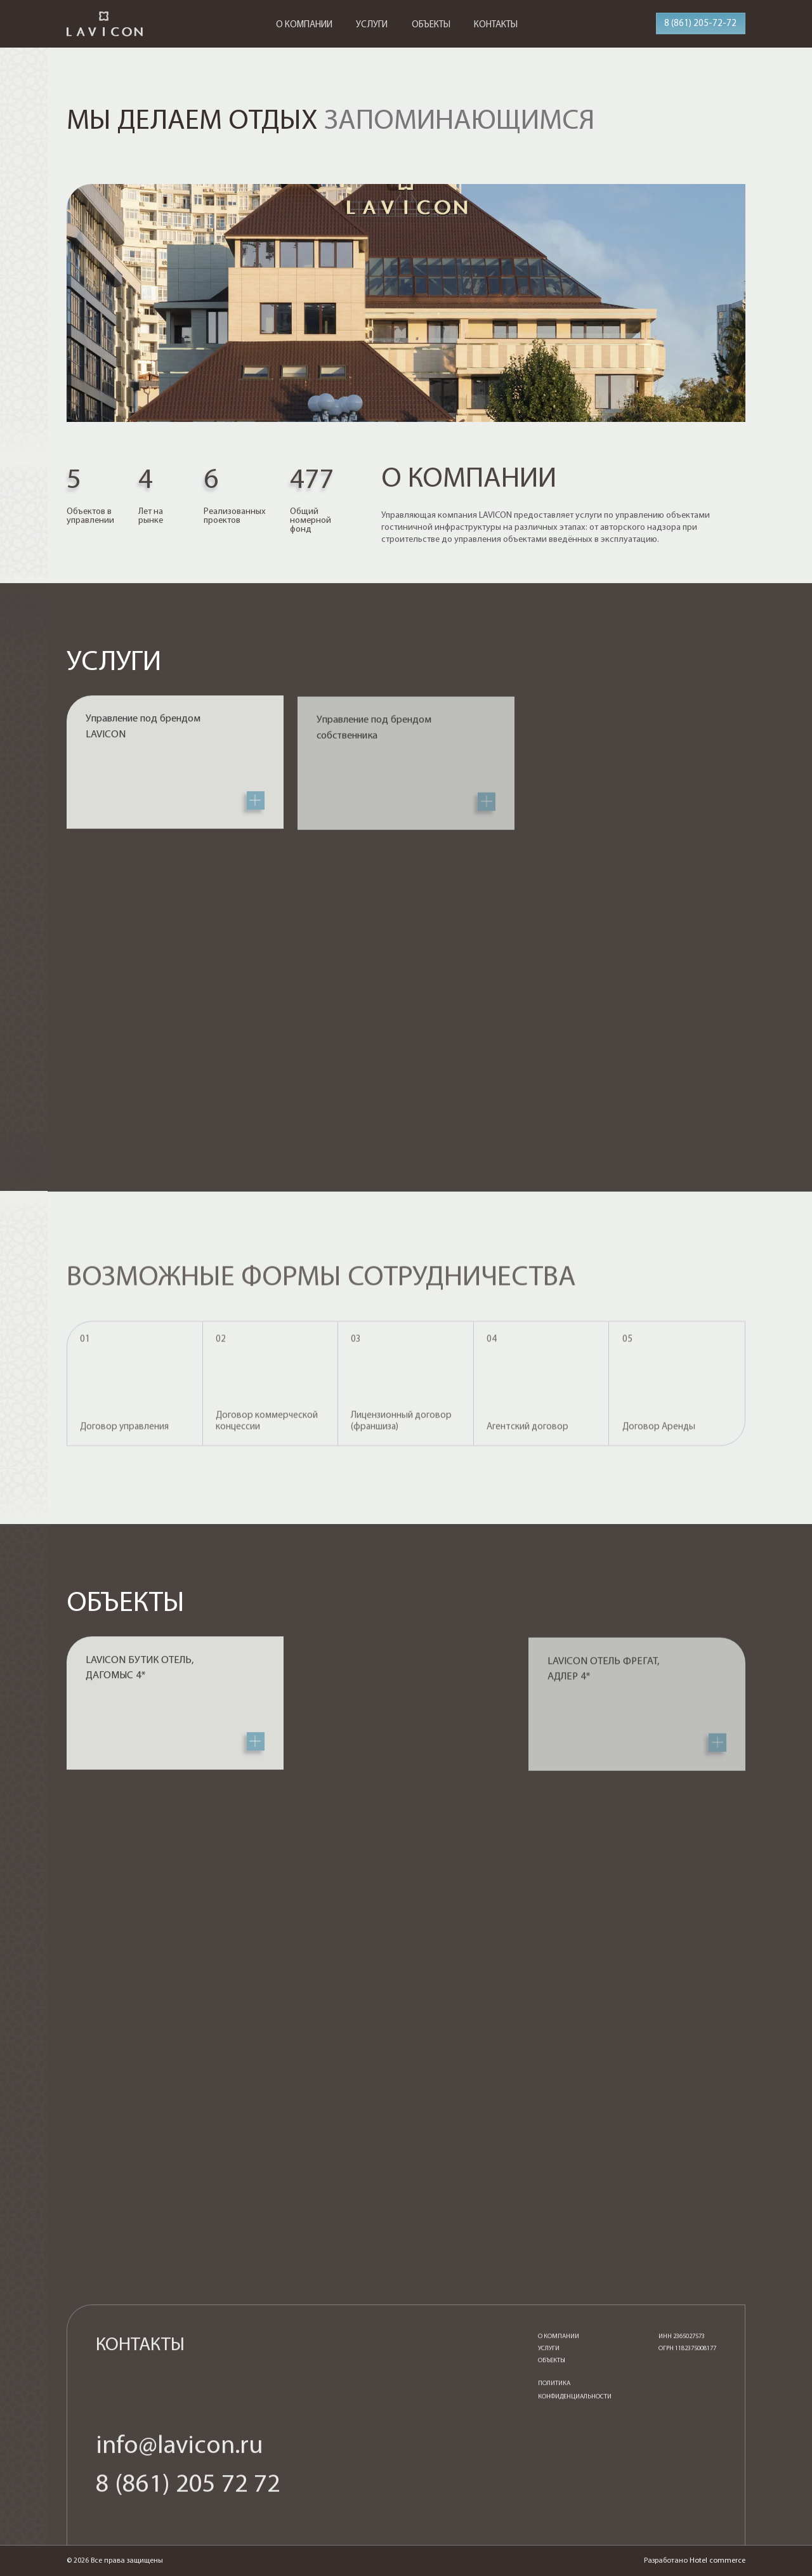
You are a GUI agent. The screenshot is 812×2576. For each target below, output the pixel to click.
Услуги (549, 2354)
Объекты (551, 2366)
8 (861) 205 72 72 (188, 2491)
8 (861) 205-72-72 (700, 24)
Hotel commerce (717, 2561)
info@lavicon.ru (179, 2452)
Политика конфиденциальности (575, 2396)
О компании (558, 2342)
